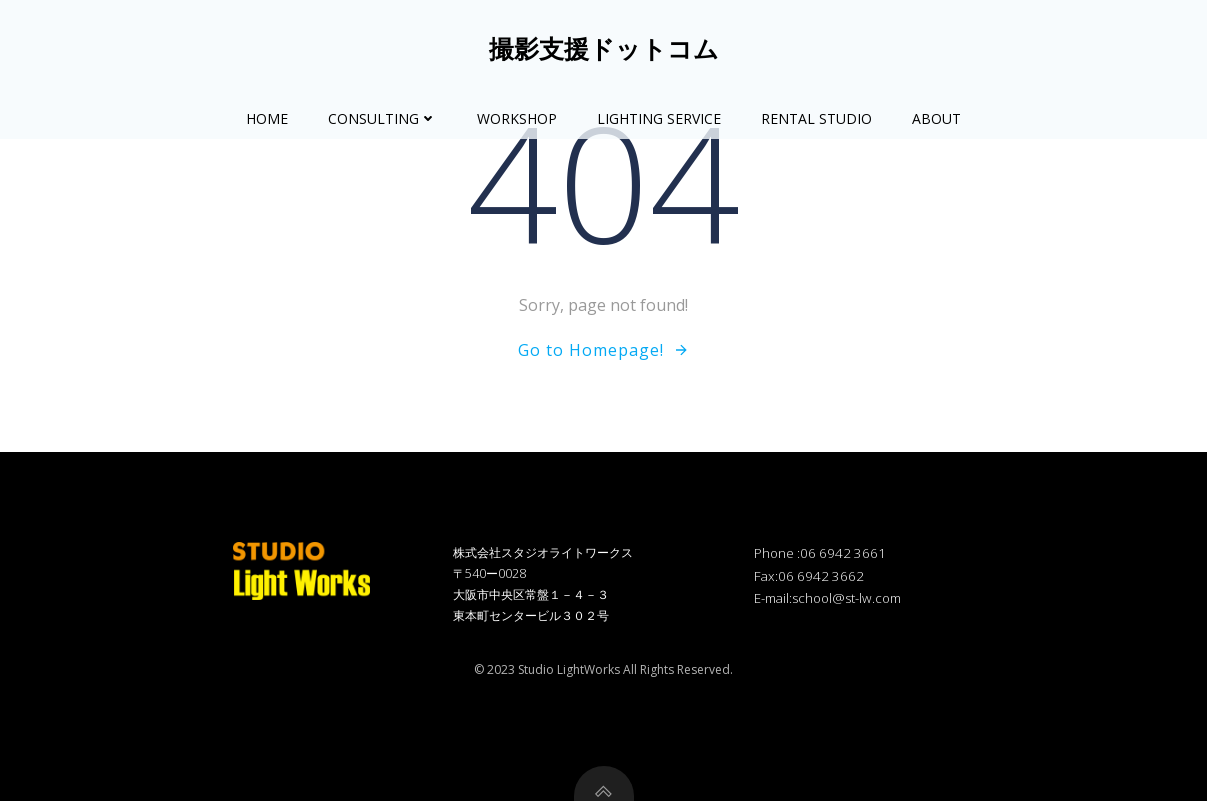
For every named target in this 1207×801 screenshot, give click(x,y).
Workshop (517, 118)
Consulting (382, 118)
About (936, 118)
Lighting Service (659, 118)
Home (267, 118)
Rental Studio (816, 118)
